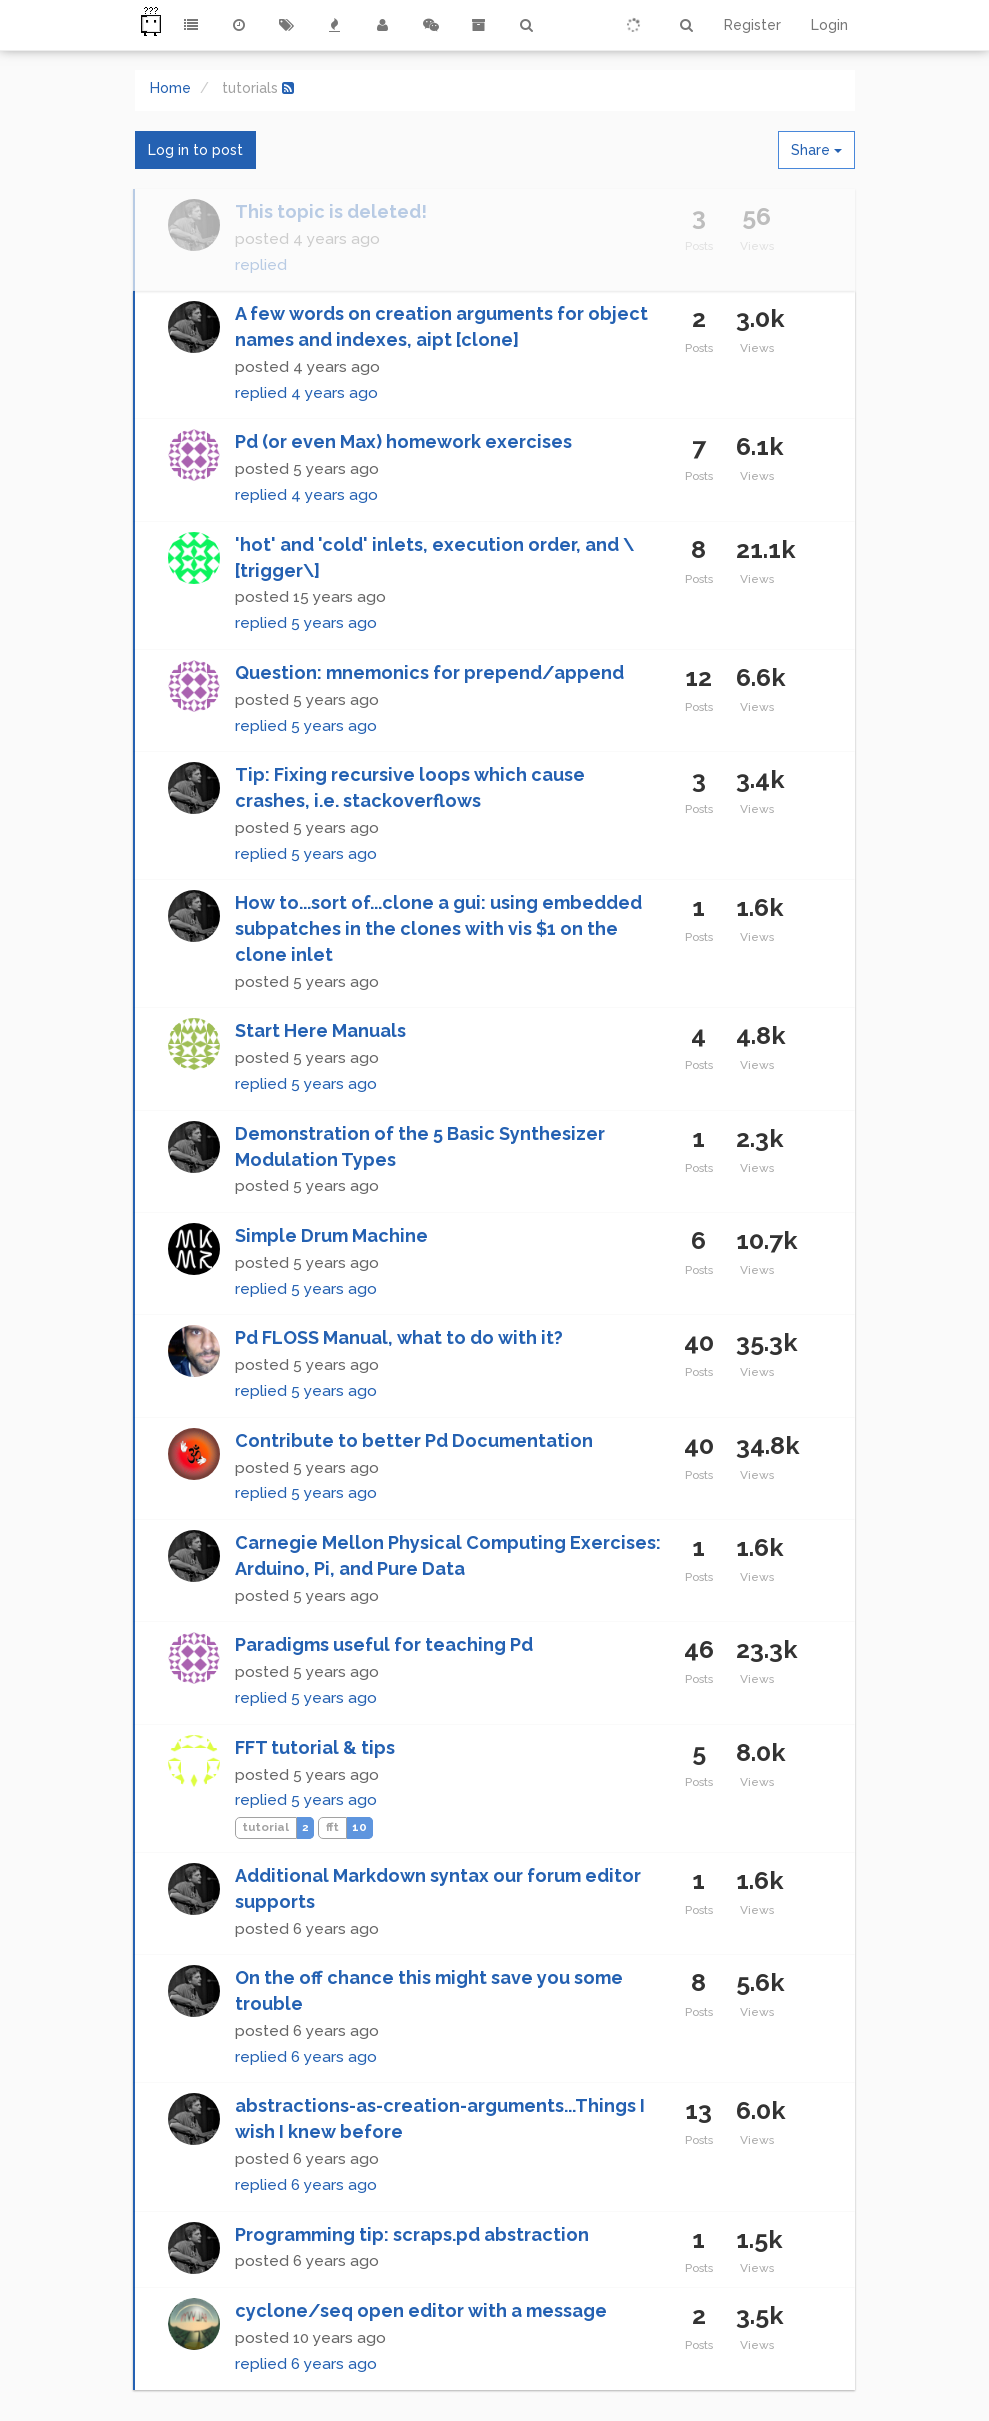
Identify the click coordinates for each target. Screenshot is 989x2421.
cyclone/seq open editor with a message (421, 2310)
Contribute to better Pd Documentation (414, 1440)
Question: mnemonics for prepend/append (429, 672)
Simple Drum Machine (331, 1235)
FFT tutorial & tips (315, 1747)
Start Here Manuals (320, 1030)
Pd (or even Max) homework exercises (403, 441)
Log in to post (195, 150)
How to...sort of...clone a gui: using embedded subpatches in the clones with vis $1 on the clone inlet (438, 928)
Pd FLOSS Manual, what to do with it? (399, 1337)
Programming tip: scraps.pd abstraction (412, 2234)
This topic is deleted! (331, 211)
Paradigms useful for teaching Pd (384, 1644)
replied (261, 265)
